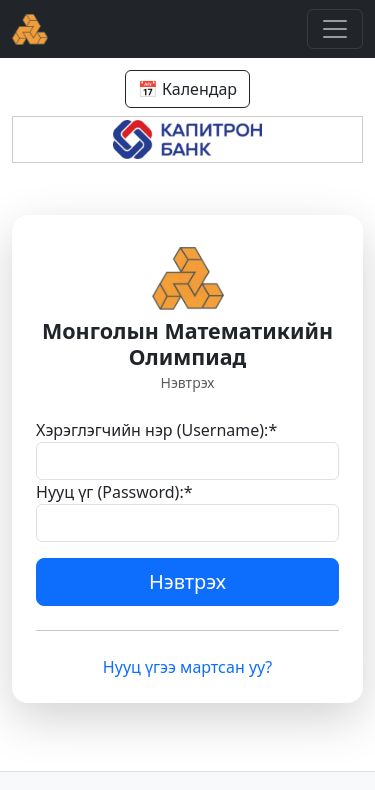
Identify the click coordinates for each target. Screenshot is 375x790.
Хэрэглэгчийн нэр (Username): (156, 430)
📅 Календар (187, 89)
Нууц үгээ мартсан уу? (187, 667)
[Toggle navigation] (335, 29)
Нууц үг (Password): (114, 492)
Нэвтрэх (187, 581)
